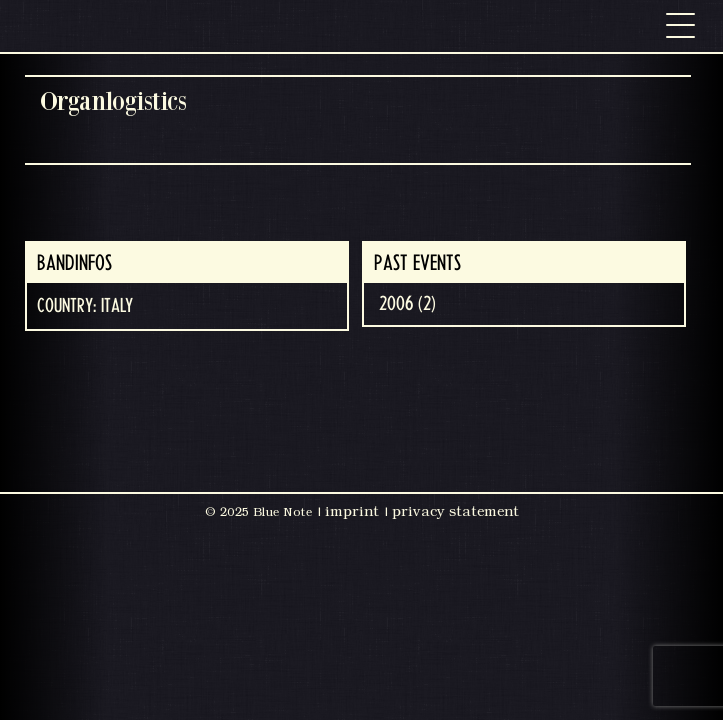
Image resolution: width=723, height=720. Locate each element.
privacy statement (455, 511)
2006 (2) (407, 304)
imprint (352, 511)
